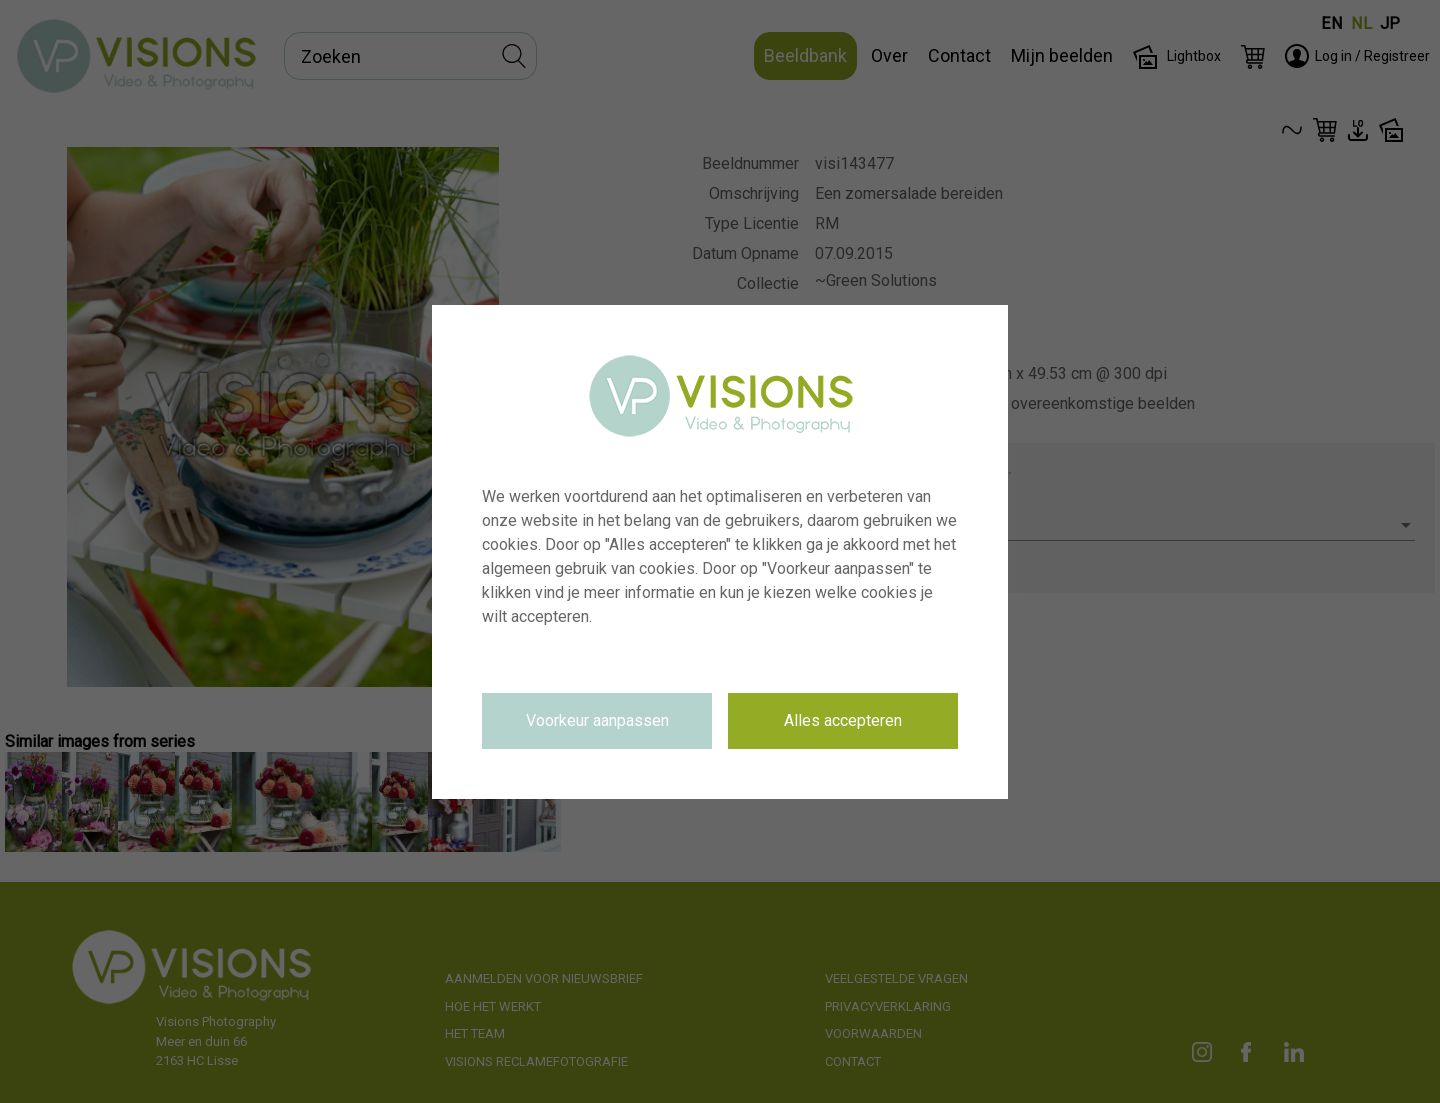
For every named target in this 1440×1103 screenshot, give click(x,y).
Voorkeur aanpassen (597, 720)
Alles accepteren (843, 720)
